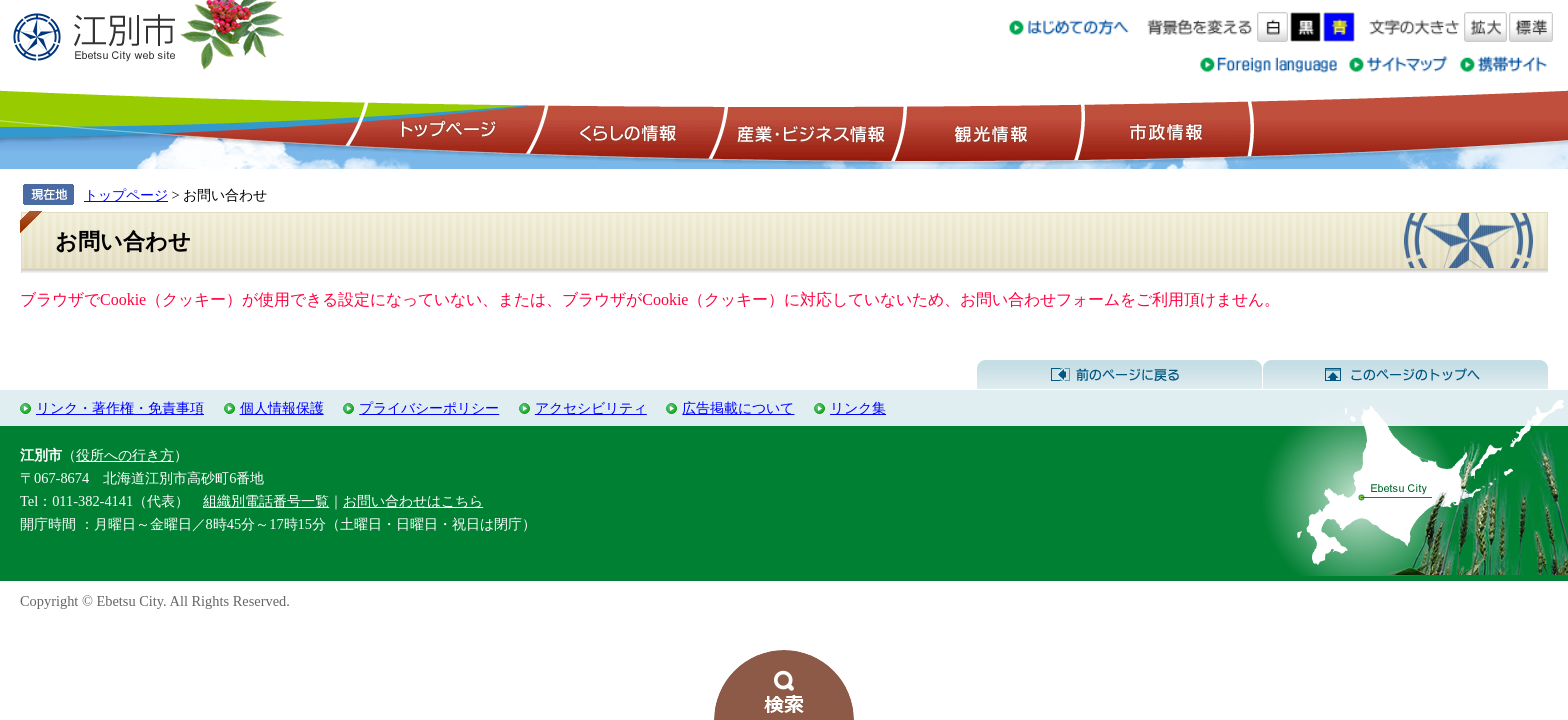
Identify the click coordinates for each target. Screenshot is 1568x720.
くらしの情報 (626, 131)
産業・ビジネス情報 (807, 131)
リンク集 (858, 408)
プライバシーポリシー (429, 408)
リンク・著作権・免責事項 (120, 408)
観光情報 (988, 131)
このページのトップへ (1405, 375)
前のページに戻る (1119, 375)
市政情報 (1164, 131)
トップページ (445, 131)
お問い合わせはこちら (413, 501)
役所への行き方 (125, 455)
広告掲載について (738, 408)
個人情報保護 (282, 408)
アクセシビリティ (591, 408)
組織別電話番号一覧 (266, 501)
